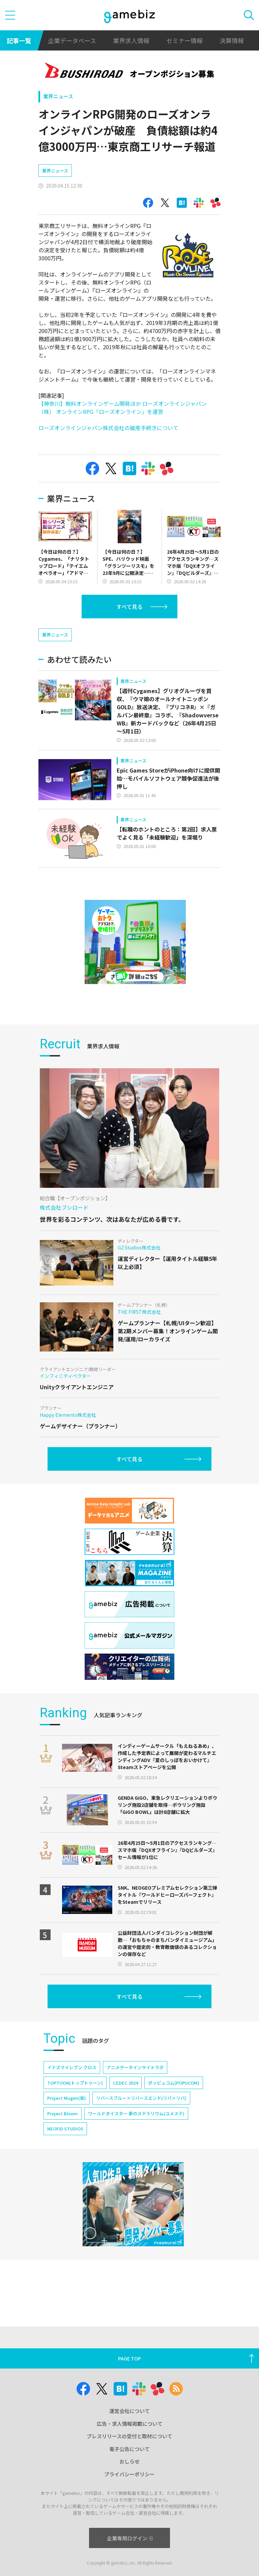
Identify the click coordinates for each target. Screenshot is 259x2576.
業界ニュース (58, 96)
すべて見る (129, 606)
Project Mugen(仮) (66, 2118)
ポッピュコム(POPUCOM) (173, 2102)
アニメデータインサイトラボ (135, 2087)
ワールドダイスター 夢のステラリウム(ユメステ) (136, 2133)
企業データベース (72, 40)
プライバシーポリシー (129, 2474)
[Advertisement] (89, 636)
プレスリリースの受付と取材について (129, 2436)
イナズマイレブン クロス (71, 2087)
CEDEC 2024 (125, 2102)
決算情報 (232, 40)
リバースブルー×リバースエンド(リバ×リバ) (141, 2118)
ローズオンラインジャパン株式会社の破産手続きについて (108, 428)
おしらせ (129, 2461)
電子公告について (129, 2448)
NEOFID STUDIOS (65, 2148)
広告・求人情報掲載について (130, 2423)
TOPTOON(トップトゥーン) (75, 2102)
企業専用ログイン (129, 2538)
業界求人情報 (131, 40)
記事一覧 (19, 40)
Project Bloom (62, 2133)
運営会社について (129, 2410)
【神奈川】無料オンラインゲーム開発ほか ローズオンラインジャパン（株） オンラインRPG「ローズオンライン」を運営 (122, 407)
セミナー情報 (184, 40)
